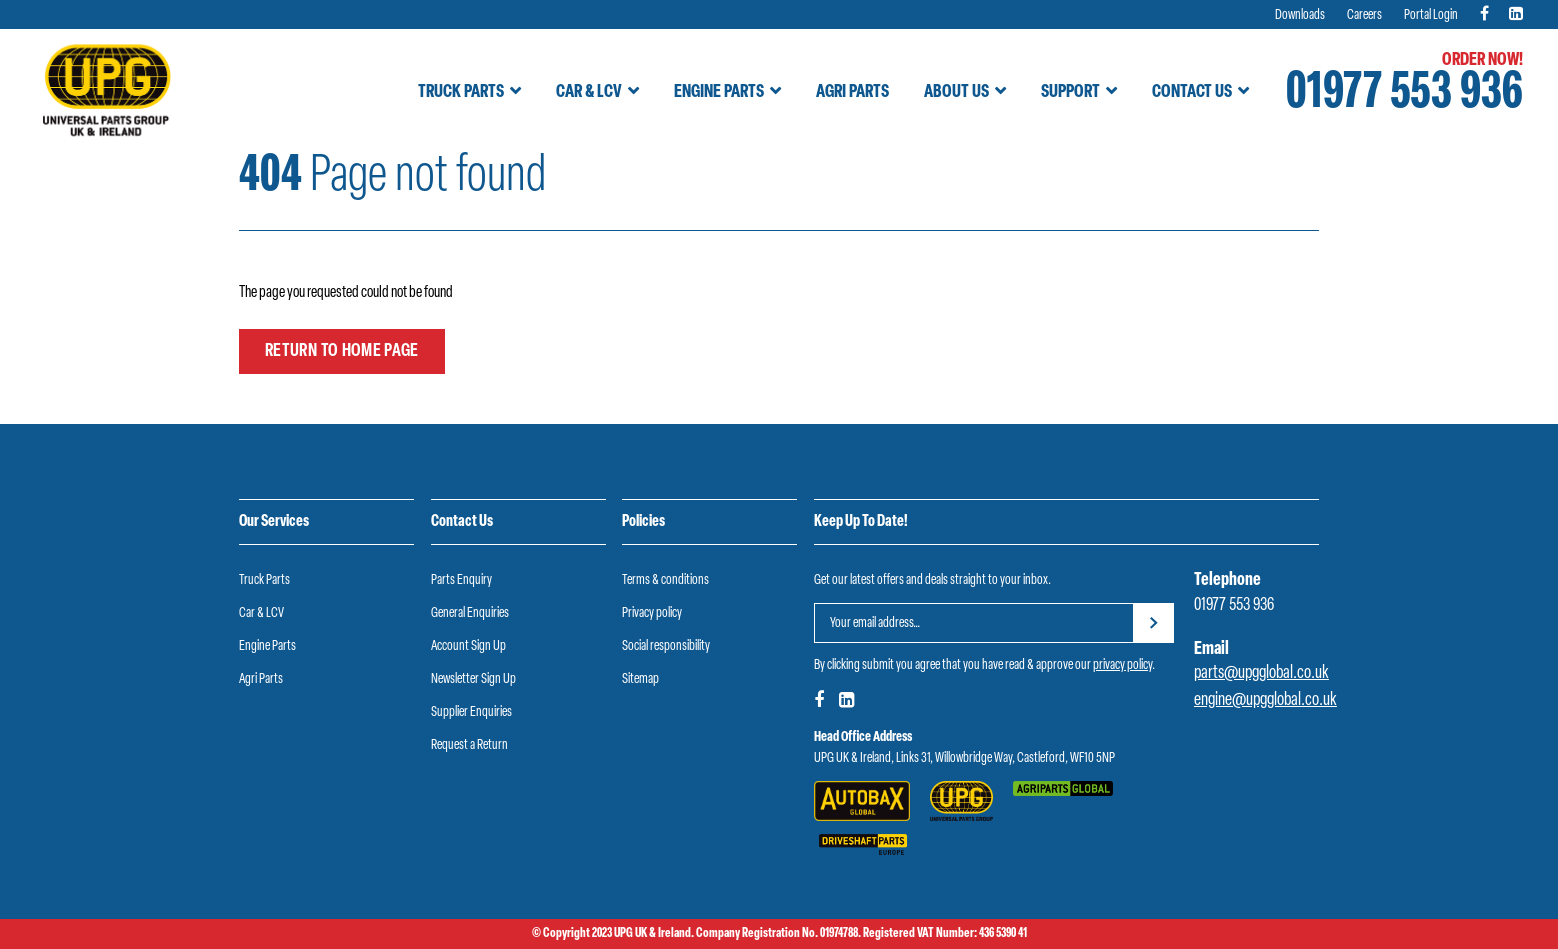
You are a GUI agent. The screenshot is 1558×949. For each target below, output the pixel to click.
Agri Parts (852, 92)
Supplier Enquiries (471, 712)
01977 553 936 (1404, 94)
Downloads (1300, 15)
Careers (1364, 15)
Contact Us (1192, 92)
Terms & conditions (665, 580)
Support (1070, 92)
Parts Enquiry (461, 580)
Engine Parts (719, 92)
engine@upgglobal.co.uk (1265, 700)
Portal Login (1431, 15)
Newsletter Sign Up (473, 679)
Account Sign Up (468, 646)
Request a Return (469, 745)
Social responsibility (666, 646)
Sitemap (640, 679)
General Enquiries (470, 613)
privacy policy (1122, 665)
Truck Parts (461, 92)
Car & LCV (589, 92)
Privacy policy (652, 613)
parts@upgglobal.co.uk (1261, 673)
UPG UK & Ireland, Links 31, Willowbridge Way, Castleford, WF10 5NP (964, 758)
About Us (956, 92)
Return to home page (342, 351)
